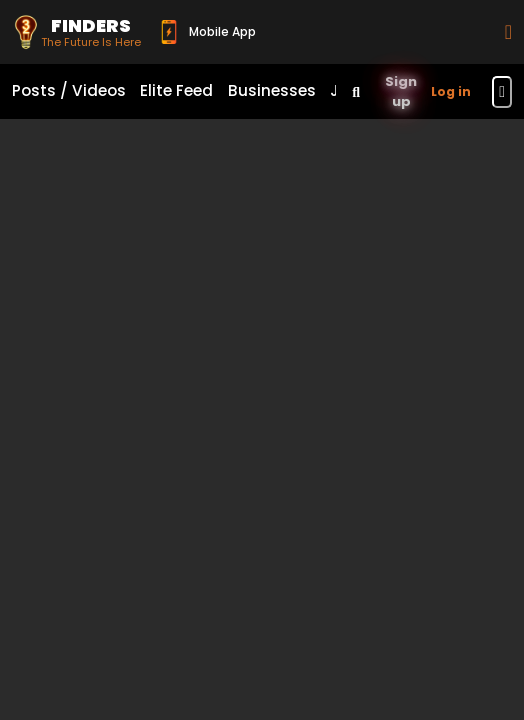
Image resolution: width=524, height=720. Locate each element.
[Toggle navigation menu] (502, 92)
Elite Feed (176, 90)
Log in (451, 91)
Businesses (272, 90)
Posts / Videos (69, 90)
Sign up (401, 91)
